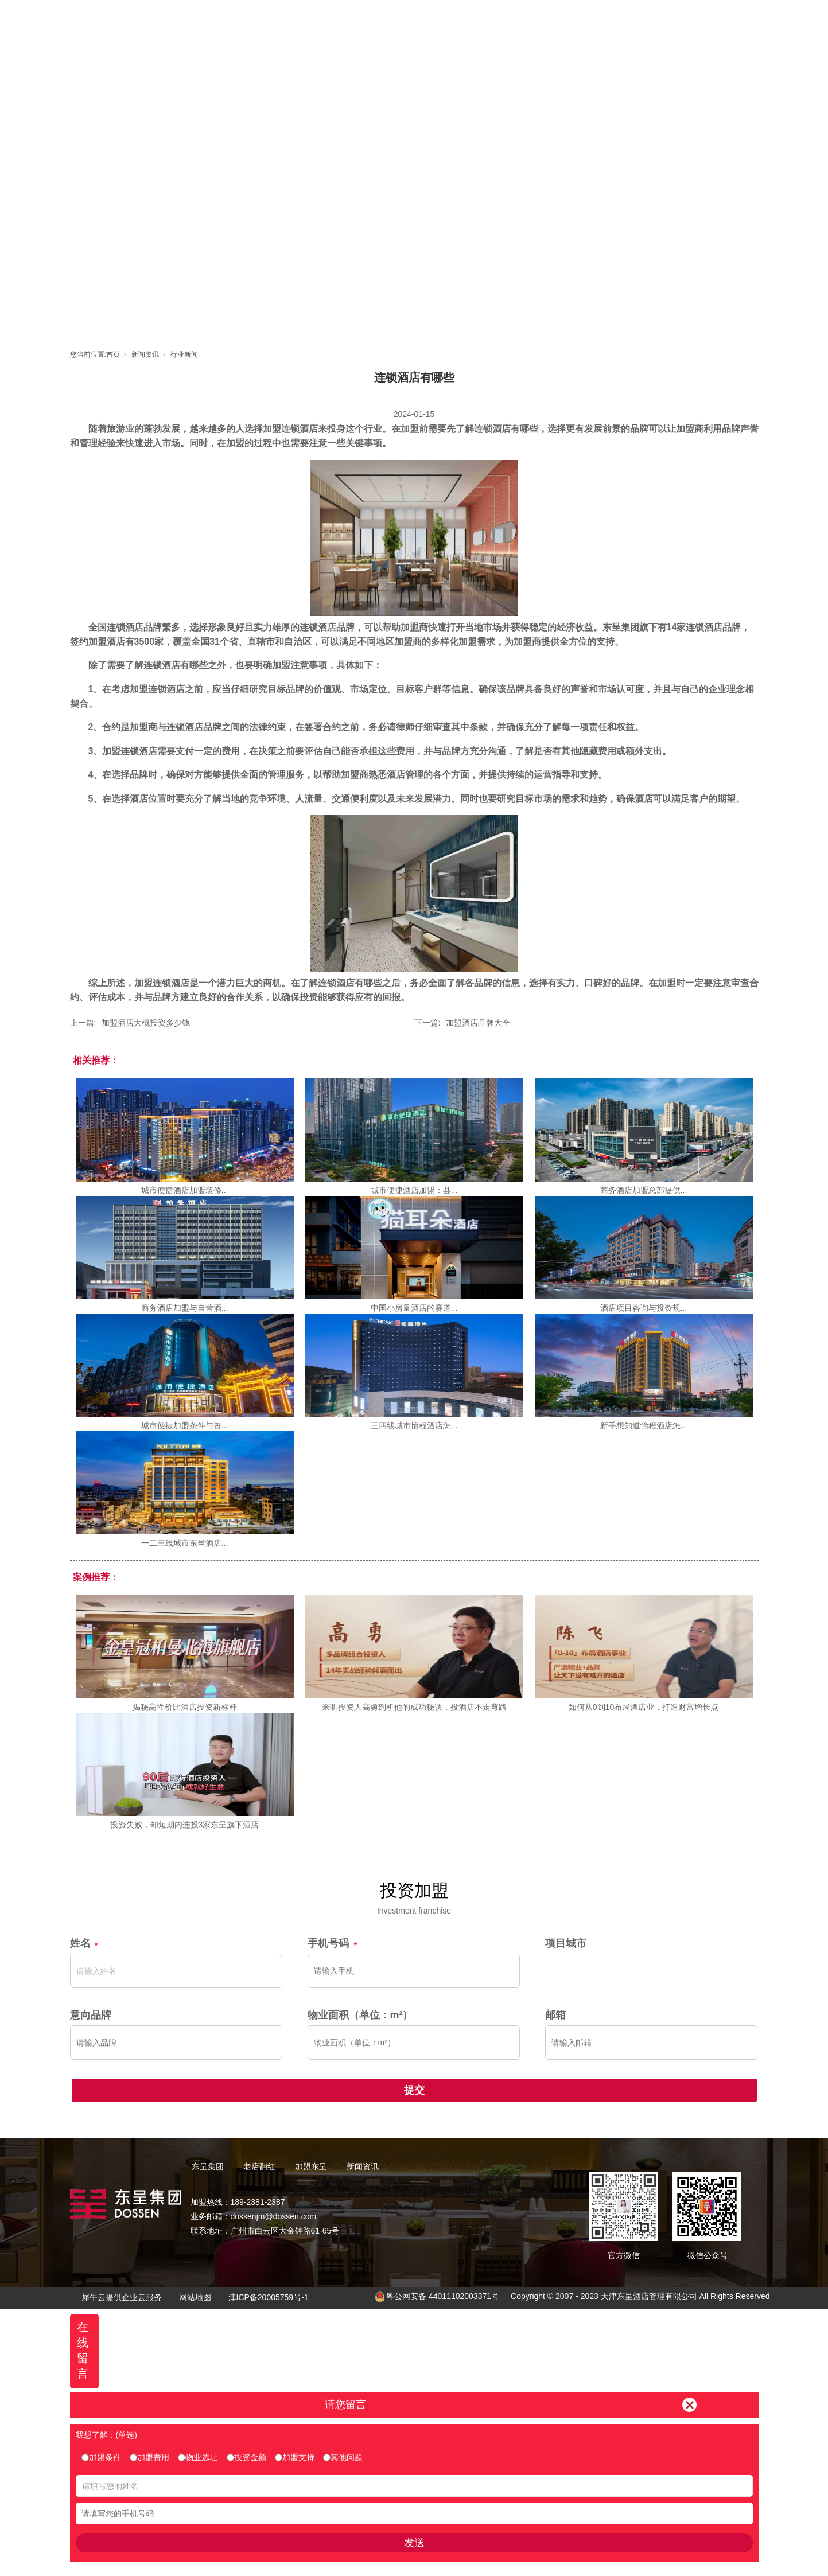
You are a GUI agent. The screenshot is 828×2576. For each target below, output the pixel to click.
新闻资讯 (569, 20)
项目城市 (565, 1943)
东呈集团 (363, 20)
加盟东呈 (466, 20)
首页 (311, 20)
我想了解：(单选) (106, 2434)
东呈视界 (518, 20)
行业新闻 (184, 354)
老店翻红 (414, 20)
